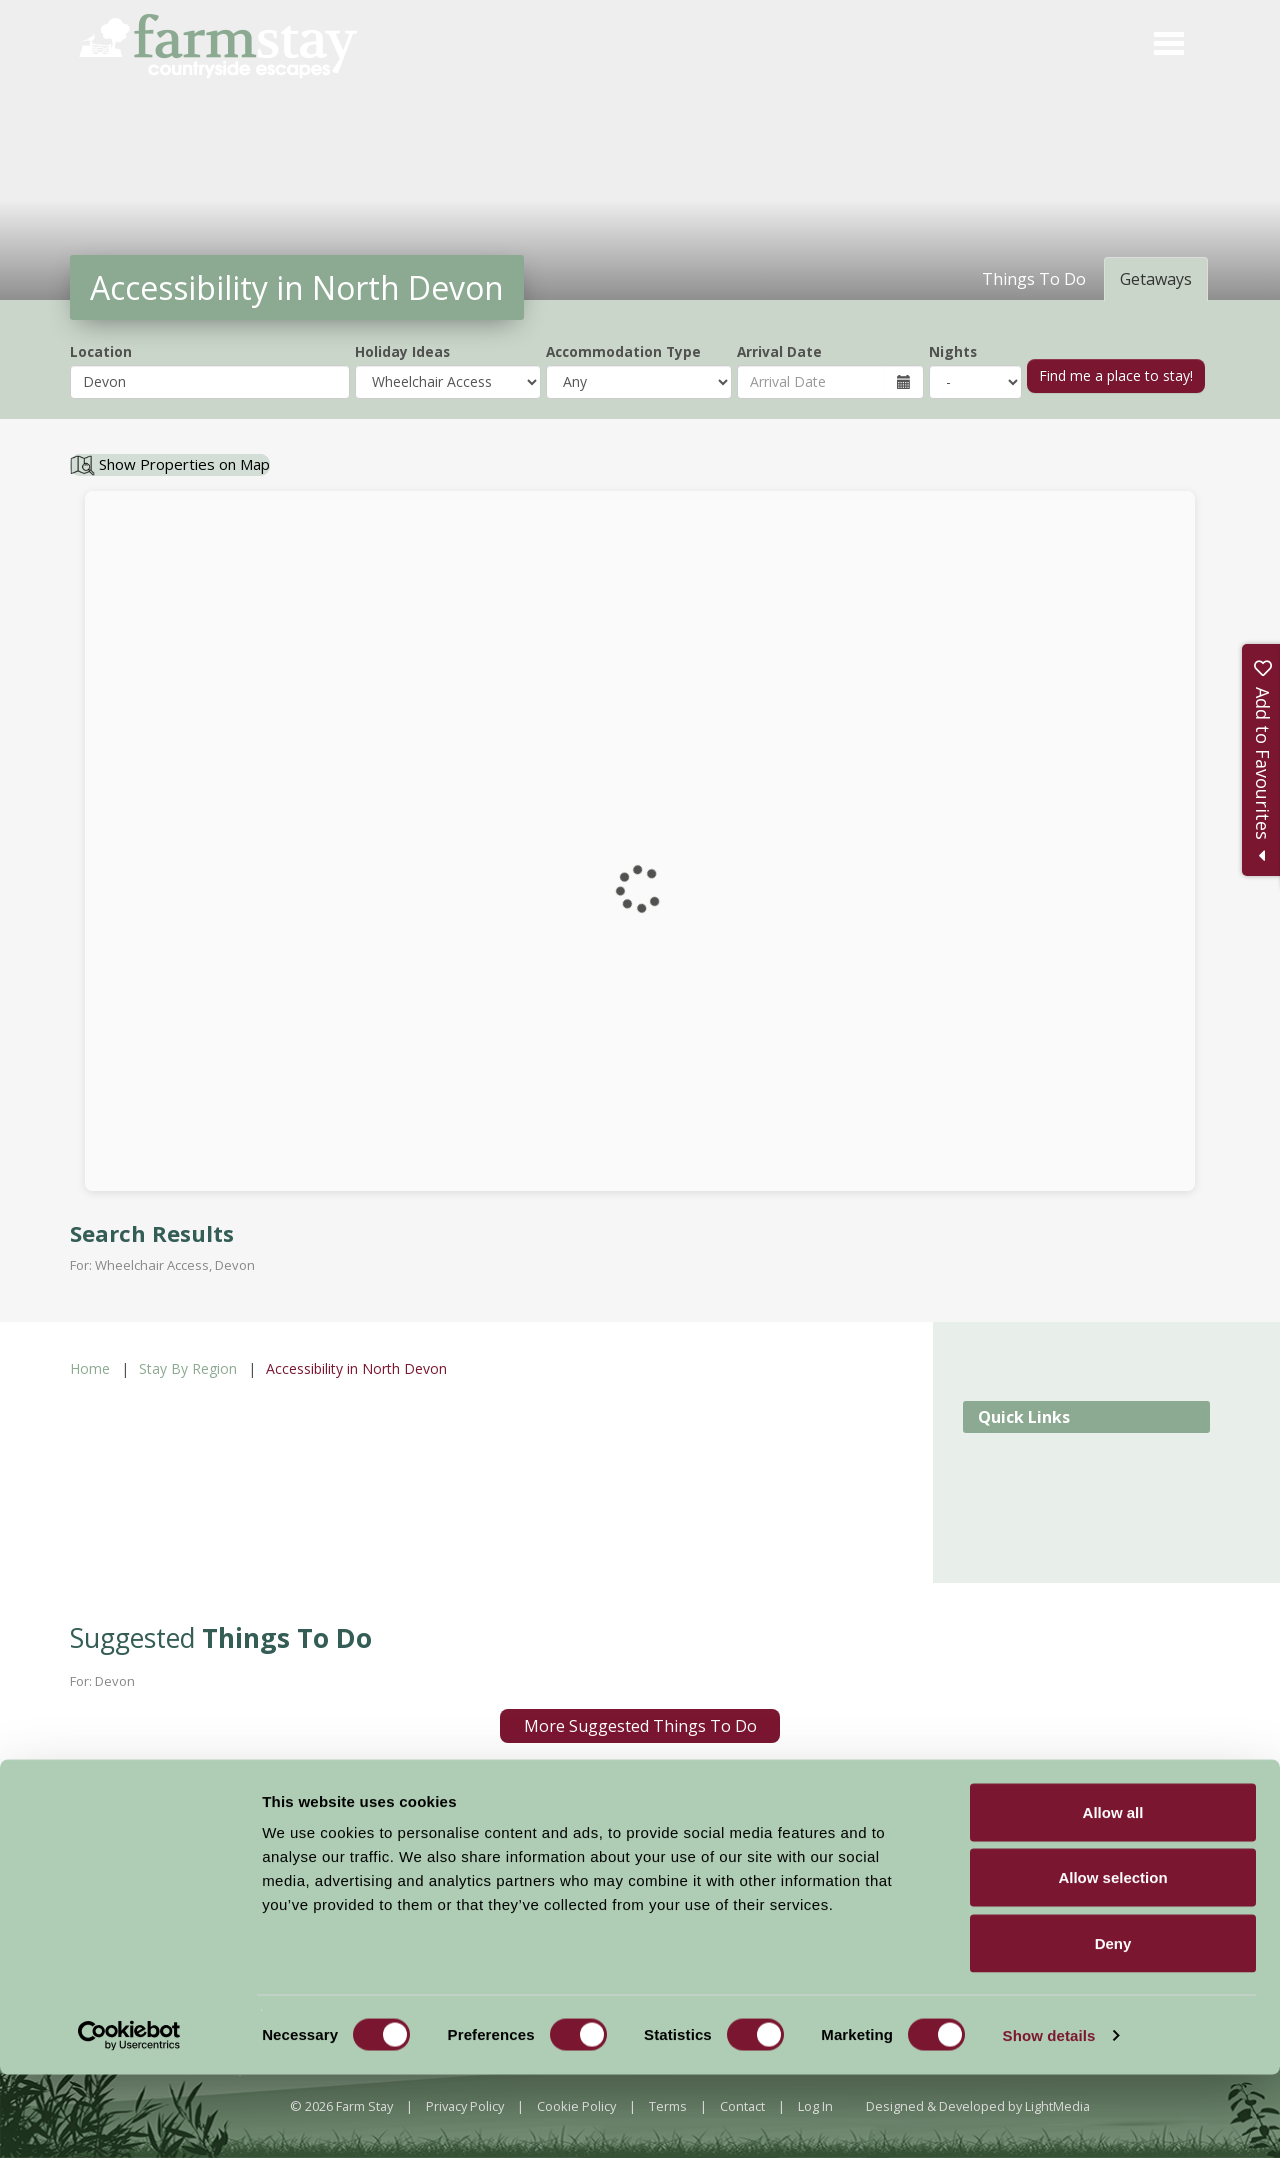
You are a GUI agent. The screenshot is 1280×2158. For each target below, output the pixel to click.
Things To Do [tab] (1034, 279)
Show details (1049, 2118)
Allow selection (1112, 1961)
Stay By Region (188, 1368)
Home (90, 1368)
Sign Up (777, 1838)
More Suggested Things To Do (640, 1726)
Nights (953, 351)
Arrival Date (779, 351)
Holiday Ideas (402, 351)
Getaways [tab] (1156, 279)
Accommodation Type (623, 351)
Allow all (1113, 1895)
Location (101, 351)
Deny (1113, 2026)
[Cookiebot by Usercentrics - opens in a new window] (129, 2119)
